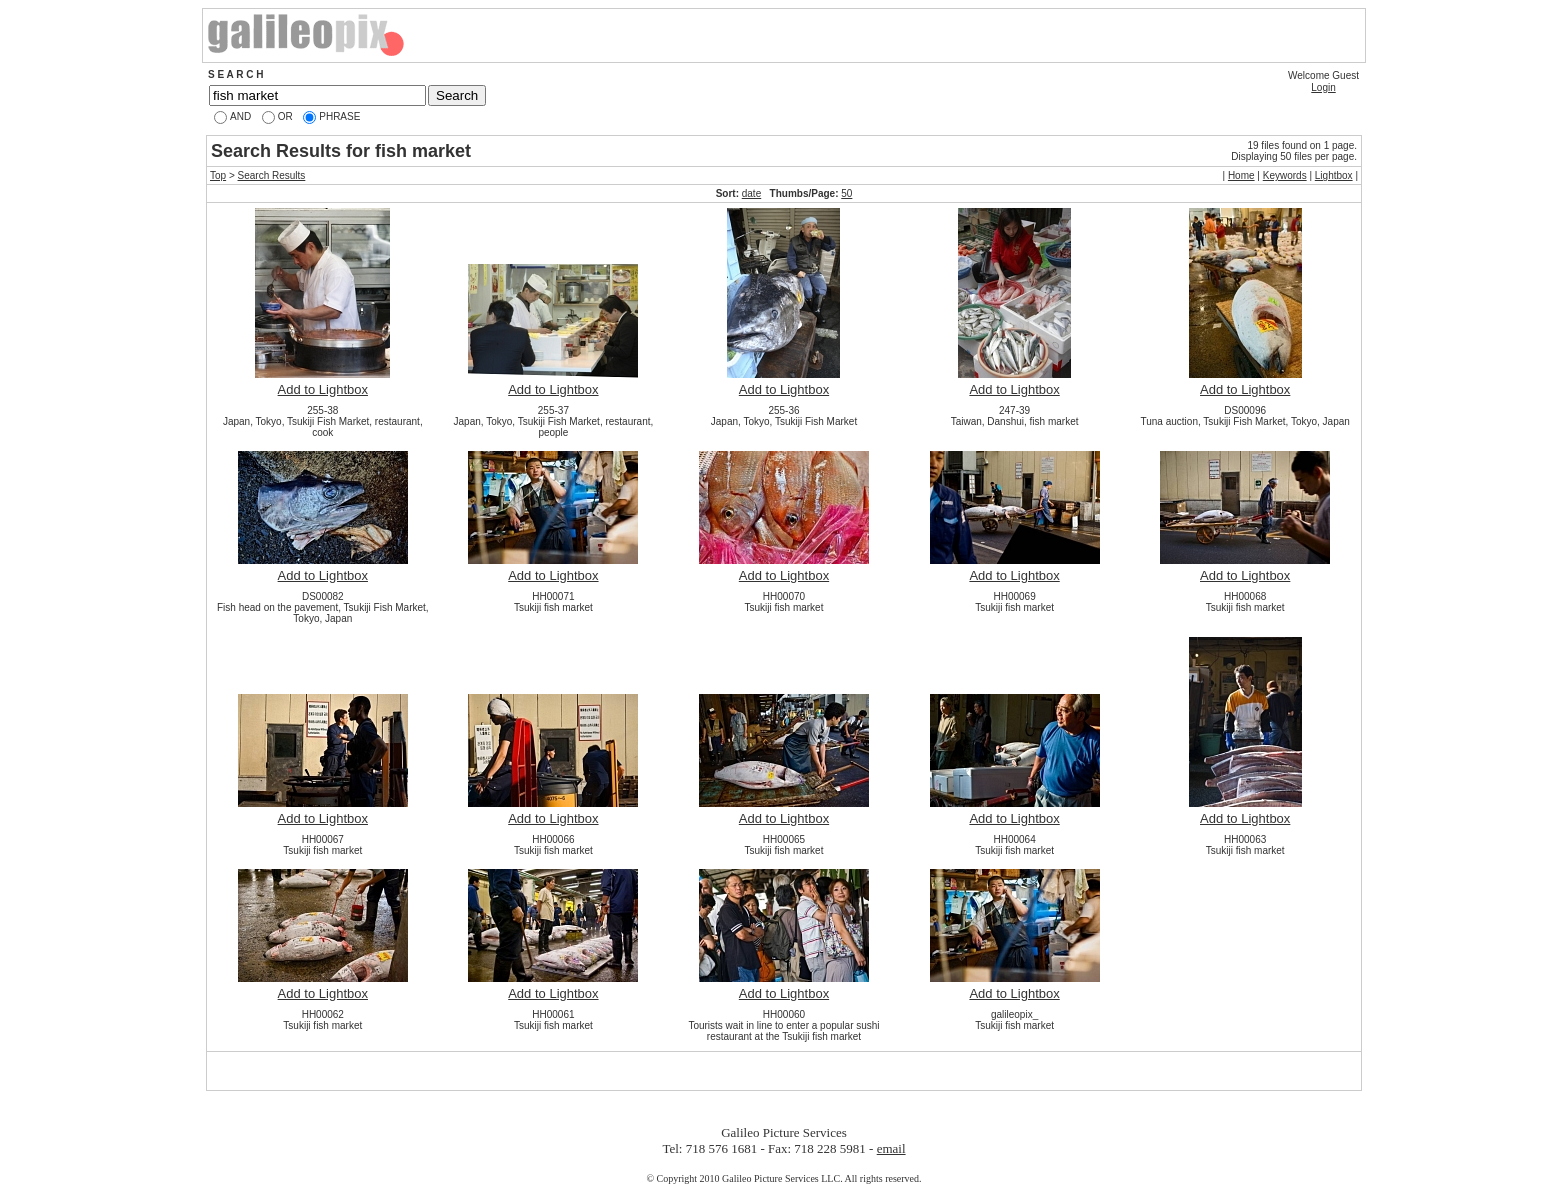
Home (1241, 175)
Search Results (272, 175)
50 (846, 193)
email (891, 1148)
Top (218, 175)
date (751, 193)
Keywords (1285, 175)
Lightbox (1334, 175)
